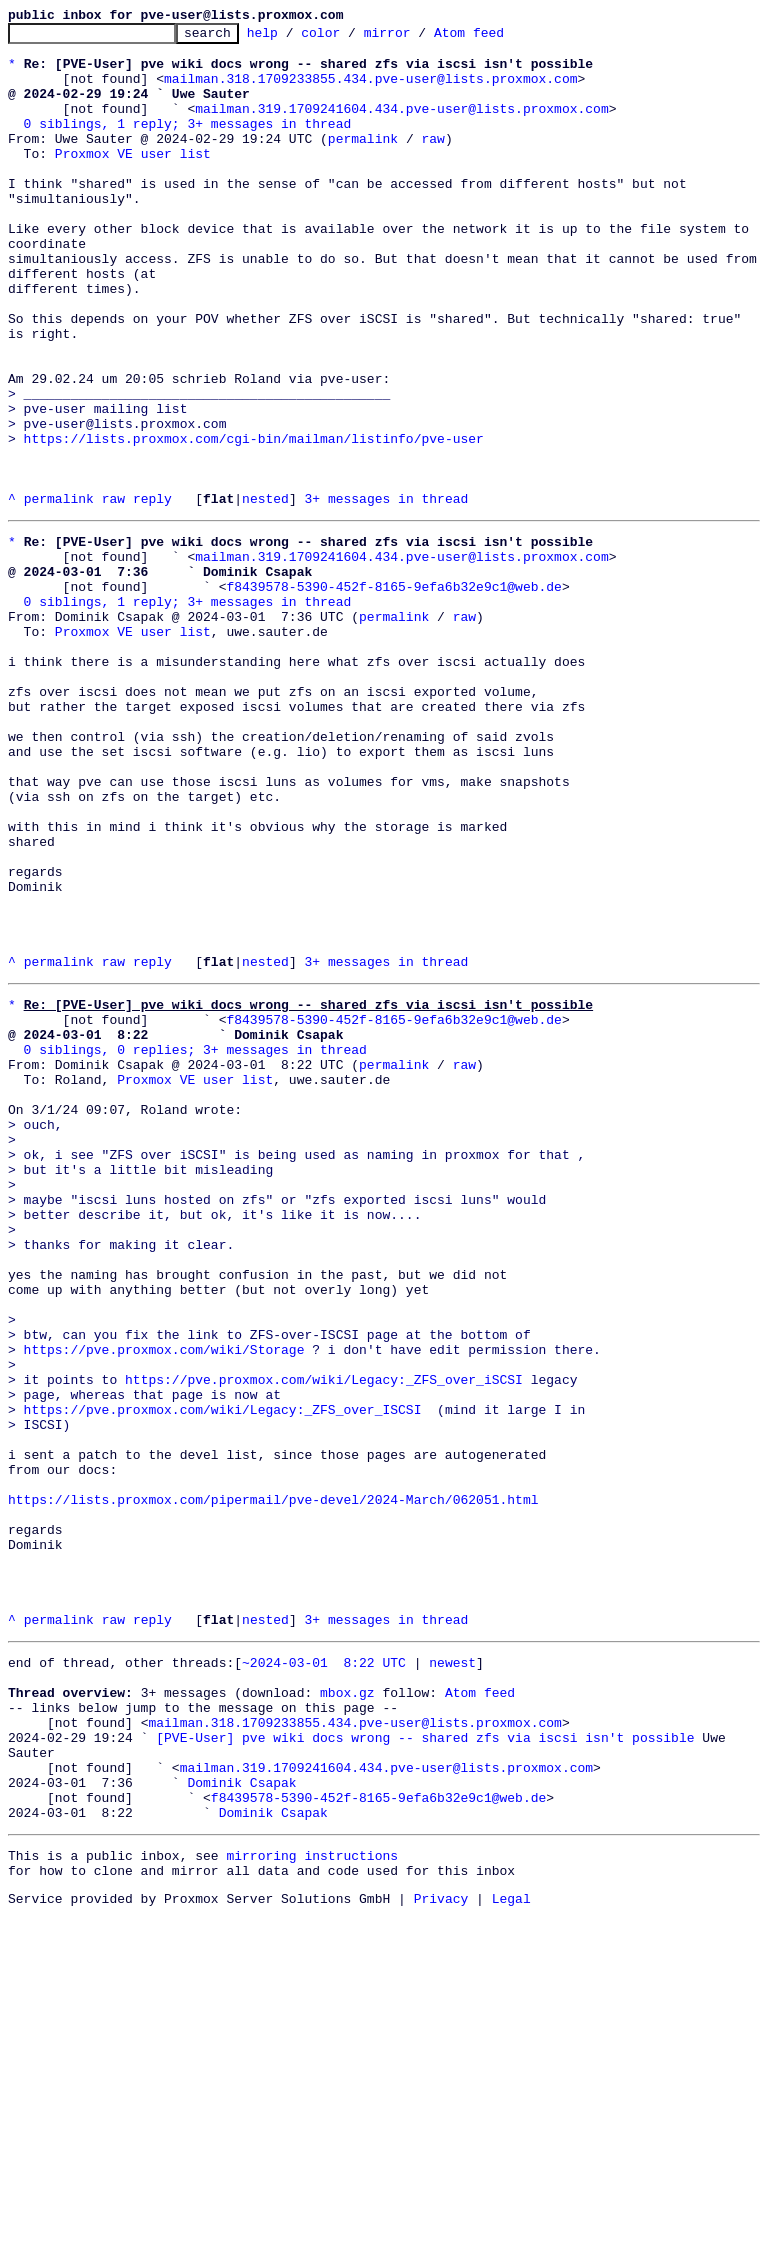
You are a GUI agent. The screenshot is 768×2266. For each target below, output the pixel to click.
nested (265, 594)
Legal (511, 2249)
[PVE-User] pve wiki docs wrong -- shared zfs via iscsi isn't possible (425, 2064)
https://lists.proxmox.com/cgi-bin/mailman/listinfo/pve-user (254, 522)
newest (452, 1974)
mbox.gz (347, 2010)
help (293, 38)
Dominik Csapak (241, 2118)
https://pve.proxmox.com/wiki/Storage (164, 1604)
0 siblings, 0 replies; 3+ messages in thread (195, 1244)
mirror (418, 38)
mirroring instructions (312, 2200)
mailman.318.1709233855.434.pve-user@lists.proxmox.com (370, 90)
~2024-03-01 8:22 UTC (324, 1974)
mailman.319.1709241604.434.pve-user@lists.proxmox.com (401, 126)
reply (152, 594)
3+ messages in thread (386, 594)
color (351, 38)
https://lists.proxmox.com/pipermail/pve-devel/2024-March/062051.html (273, 1784)
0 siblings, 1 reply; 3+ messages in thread (188, 144)
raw (432, 162)
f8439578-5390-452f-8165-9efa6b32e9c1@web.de (393, 694)
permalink (363, 162)
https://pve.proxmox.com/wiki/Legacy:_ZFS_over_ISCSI (223, 1676)
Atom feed (500, 38)
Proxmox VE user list (133, 180)
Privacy (441, 2249)
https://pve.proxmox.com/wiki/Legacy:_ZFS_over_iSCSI (324, 1640)
